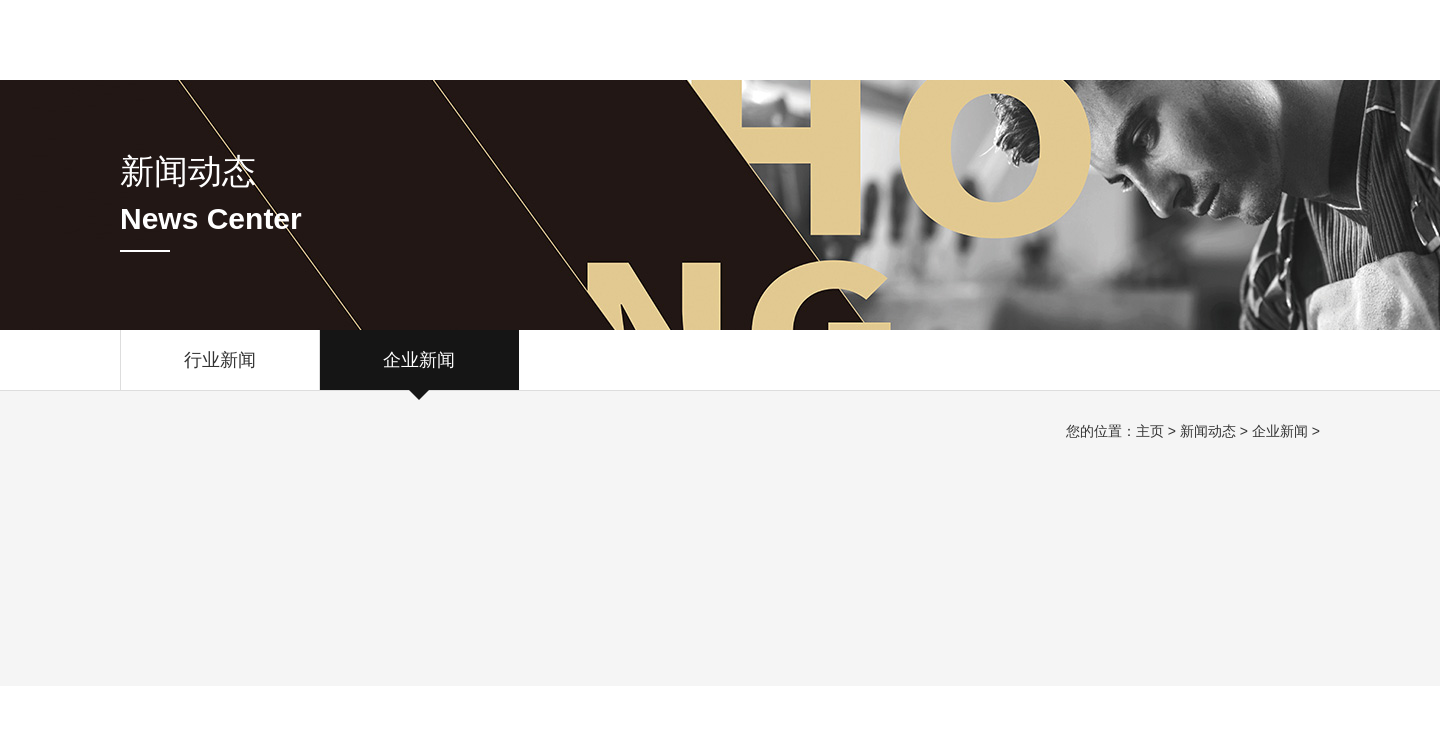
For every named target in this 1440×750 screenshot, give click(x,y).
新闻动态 (1208, 431)
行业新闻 (220, 370)
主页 (1150, 431)
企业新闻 (419, 370)
